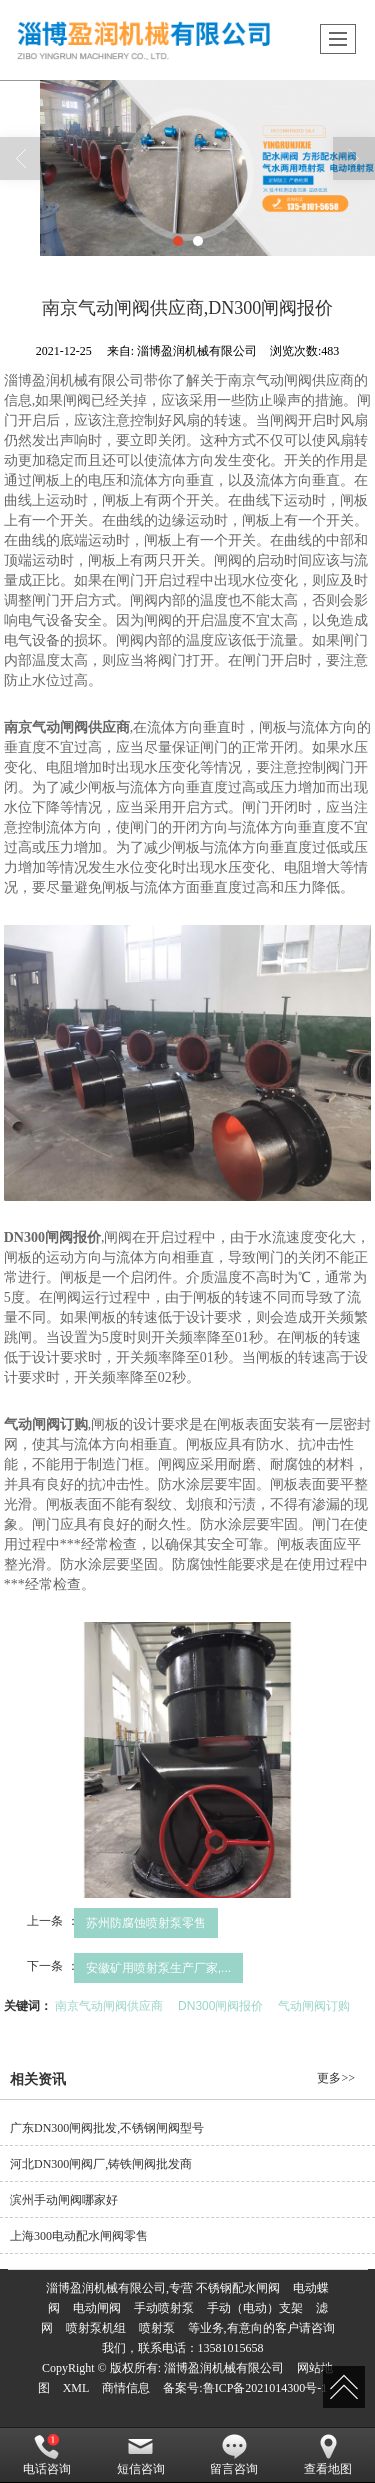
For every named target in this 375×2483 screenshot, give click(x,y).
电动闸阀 (97, 2308)
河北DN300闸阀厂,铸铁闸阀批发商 (101, 2164)
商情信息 (126, 2388)
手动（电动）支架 (255, 2308)
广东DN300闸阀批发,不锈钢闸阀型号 (107, 2128)
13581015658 (231, 2348)
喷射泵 (157, 2328)
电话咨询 (47, 2455)
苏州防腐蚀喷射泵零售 (146, 1923)
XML (76, 2388)
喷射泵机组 (96, 2328)
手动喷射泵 (164, 2308)
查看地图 (328, 2455)
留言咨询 (234, 2455)
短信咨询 (141, 2455)
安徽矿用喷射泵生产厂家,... (158, 1968)
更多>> (336, 2078)
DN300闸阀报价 (220, 2006)
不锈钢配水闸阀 (238, 2288)
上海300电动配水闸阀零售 (79, 2236)
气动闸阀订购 (314, 2006)
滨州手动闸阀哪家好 (64, 2200)
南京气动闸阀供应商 (109, 2006)
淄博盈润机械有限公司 (224, 2368)
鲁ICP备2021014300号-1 (265, 2388)
